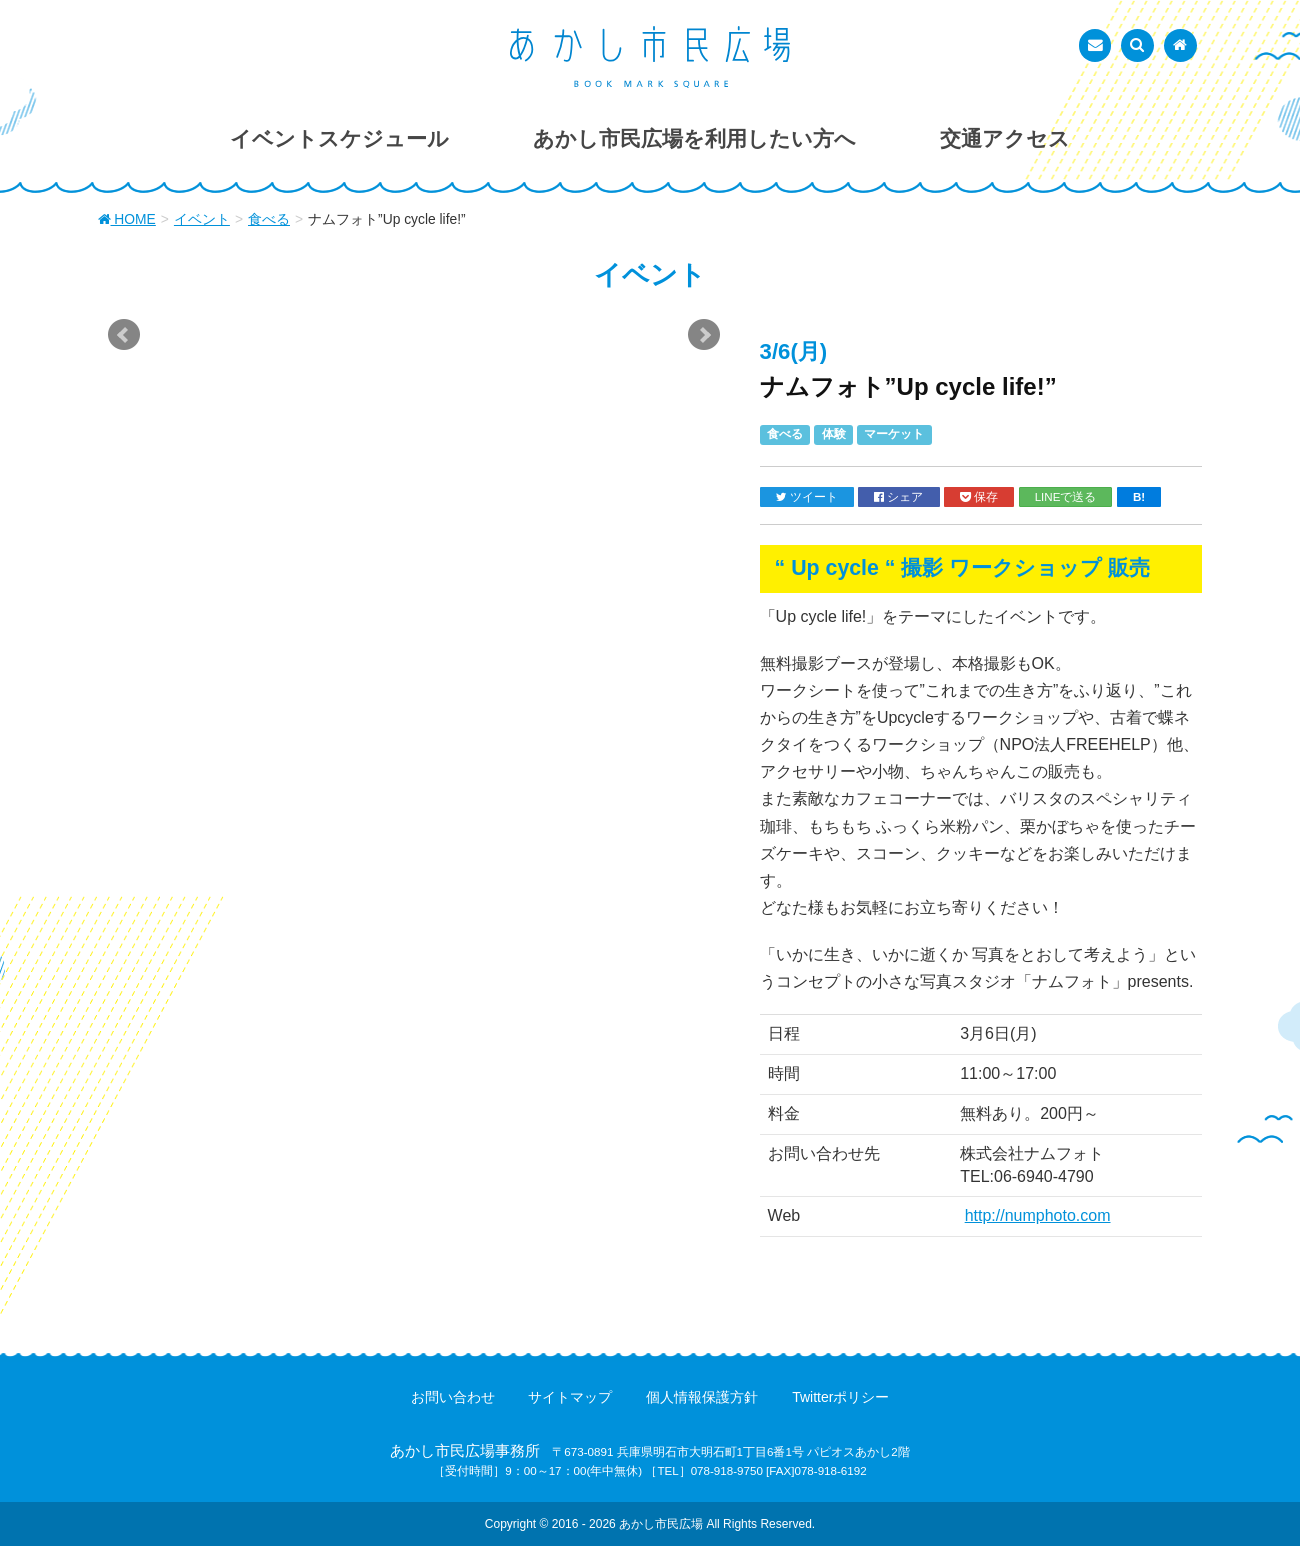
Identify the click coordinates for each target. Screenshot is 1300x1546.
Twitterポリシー (840, 1397)
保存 (979, 497)
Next (704, 335)
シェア (898, 497)
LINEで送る (1066, 496)
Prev (124, 335)
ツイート (807, 497)
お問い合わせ (453, 1397)
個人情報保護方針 (702, 1397)
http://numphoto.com (1038, 1215)
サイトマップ (570, 1397)
